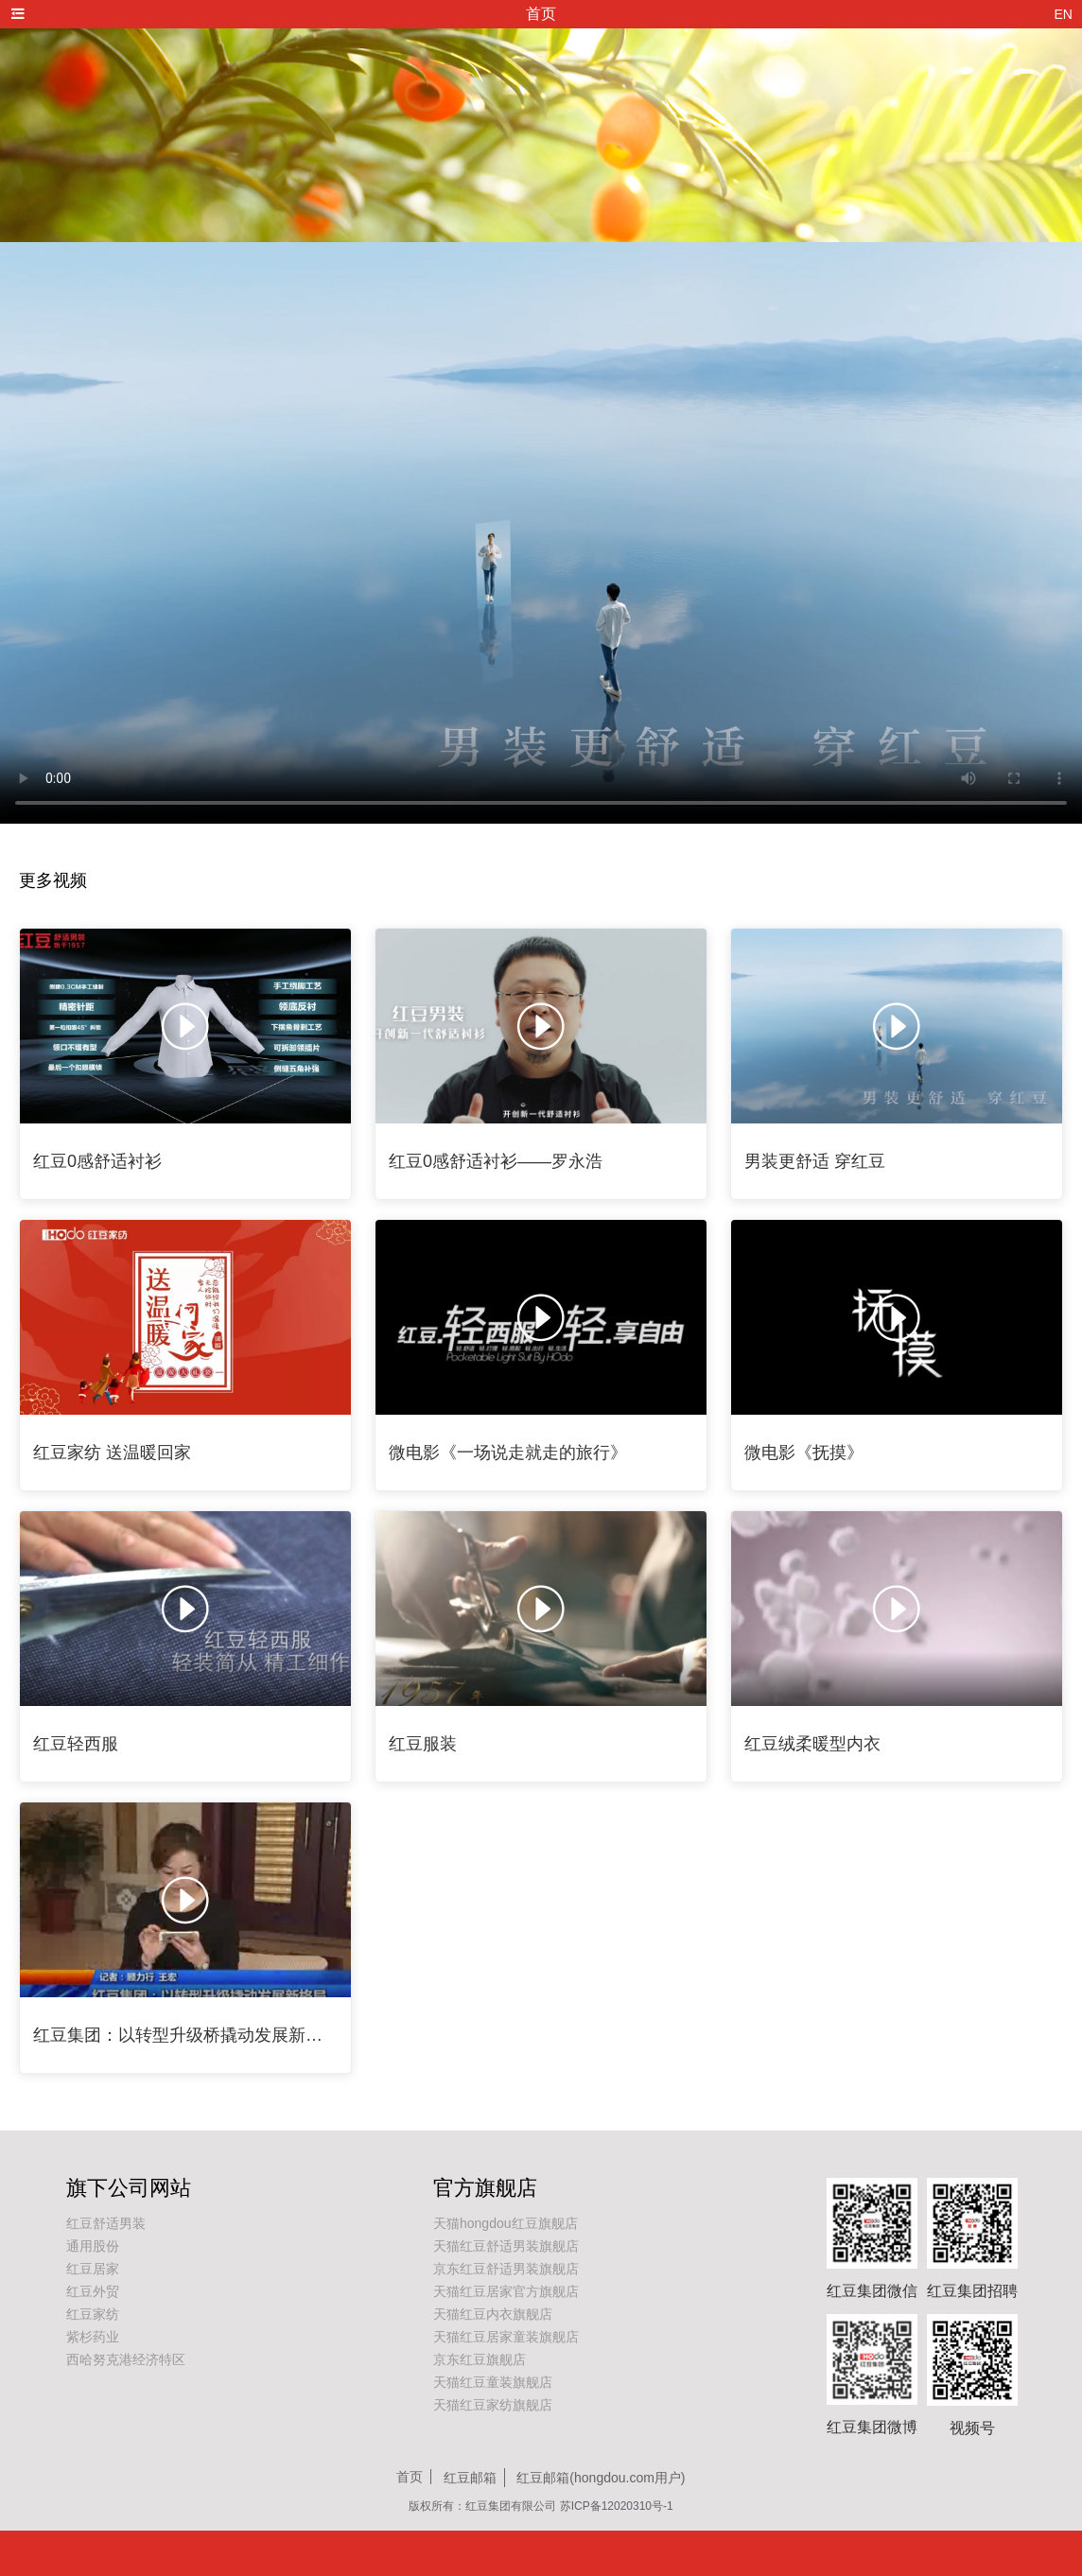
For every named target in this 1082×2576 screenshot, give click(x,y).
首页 (409, 2476)
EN (1064, 14)
